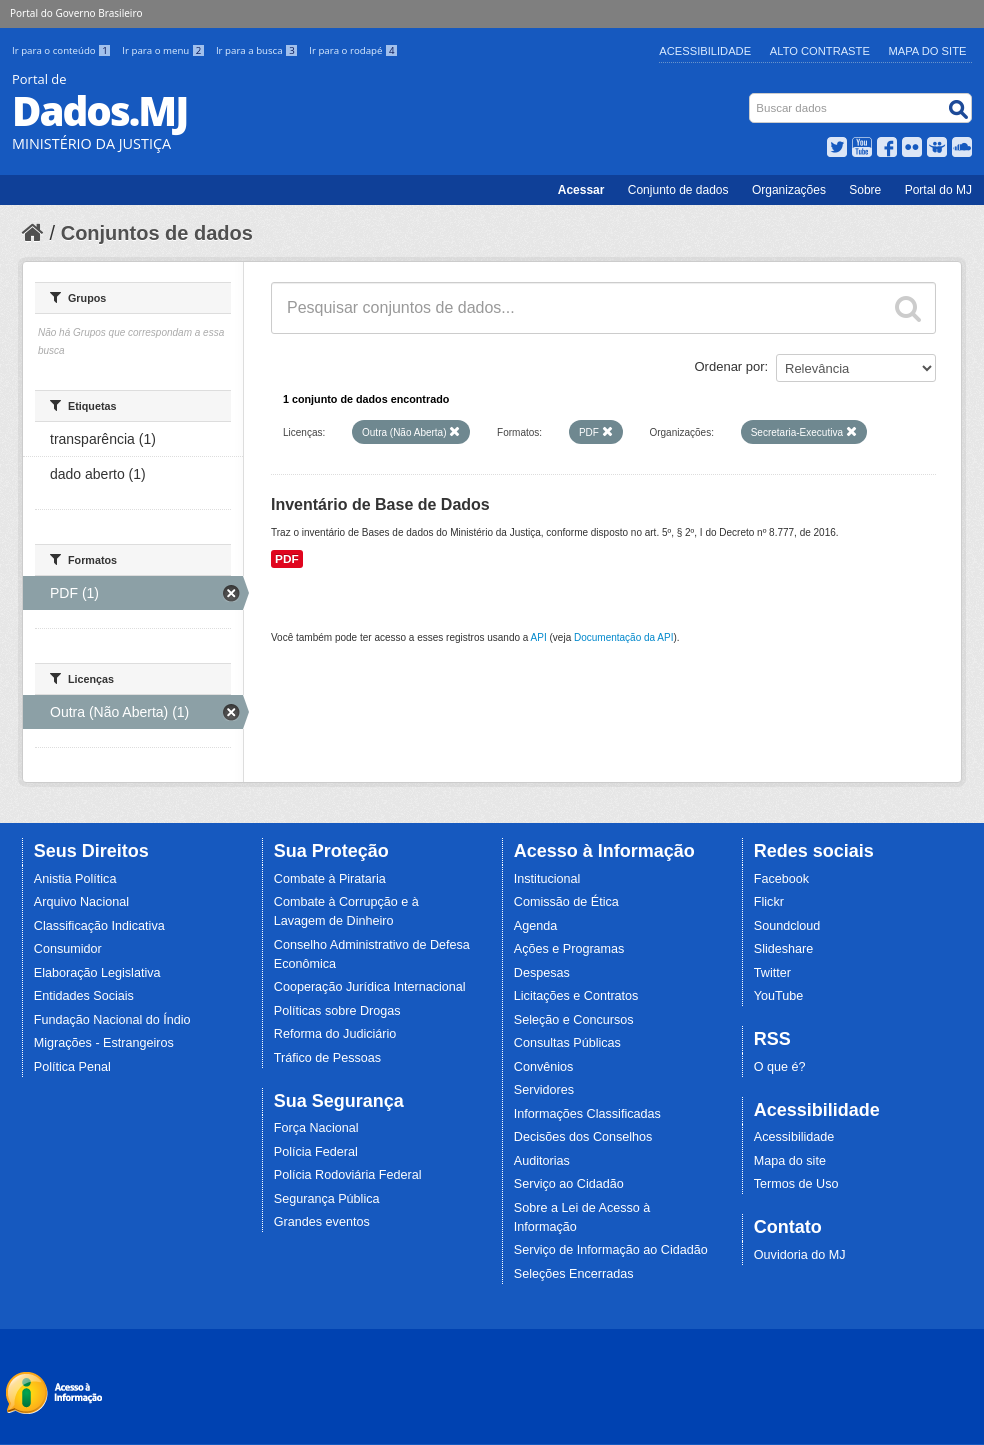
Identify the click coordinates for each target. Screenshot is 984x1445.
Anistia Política (75, 879)
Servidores (544, 1090)
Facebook (781, 879)
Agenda (535, 926)
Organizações (789, 190)
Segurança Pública (327, 1199)
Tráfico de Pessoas (327, 1058)
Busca (751, 97)
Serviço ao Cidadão (569, 1184)
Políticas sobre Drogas (337, 1011)
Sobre (865, 190)
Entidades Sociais (84, 996)
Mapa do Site (928, 51)
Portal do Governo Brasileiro (76, 13)
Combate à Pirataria (330, 879)
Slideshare (784, 949)
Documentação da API (624, 637)
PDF (287, 559)
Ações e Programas (569, 949)
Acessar (581, 190)
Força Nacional (316, 1128)
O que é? (780, 1067)
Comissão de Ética (566, 902)
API (539, 637)
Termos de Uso (796, 1184)
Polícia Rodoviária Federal (348, 1175)
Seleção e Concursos (574, 1020)
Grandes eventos (322, 1222)
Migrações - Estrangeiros (104, 1043)
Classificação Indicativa (99, 926)
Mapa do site (790, 1161)
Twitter (772, 973)
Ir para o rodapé (353, 50)
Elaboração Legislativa (97, 973)
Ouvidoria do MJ (800, 1255)
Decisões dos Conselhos (583, 1137)
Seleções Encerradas (574, 1274)
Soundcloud (787, 926)
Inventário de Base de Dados (380, 504)
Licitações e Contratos (576, 996)
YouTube (779, 996)
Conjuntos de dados (157, 233)
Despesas (542, 973)
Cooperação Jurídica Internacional (370, 987)
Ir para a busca (258, 50)
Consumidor (68, 949)
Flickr (769, 902)
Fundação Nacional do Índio (112, 1020)
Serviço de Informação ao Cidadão (611, 1250)
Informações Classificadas (587, 1114)
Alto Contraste (820, 51)
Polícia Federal (316, 1152)
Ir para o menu (165, 50)
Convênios (544, 1067)
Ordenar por (730, 366)
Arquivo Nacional (81, 902)
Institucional (547, 879)
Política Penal (72, 1067)
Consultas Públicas (567, 1043)
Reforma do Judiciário (335, 1034)
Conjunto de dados (678, 190)
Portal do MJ (938, 190)
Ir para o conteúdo (63, 50)
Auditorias (542, 1161)
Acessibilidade (705, 51)
